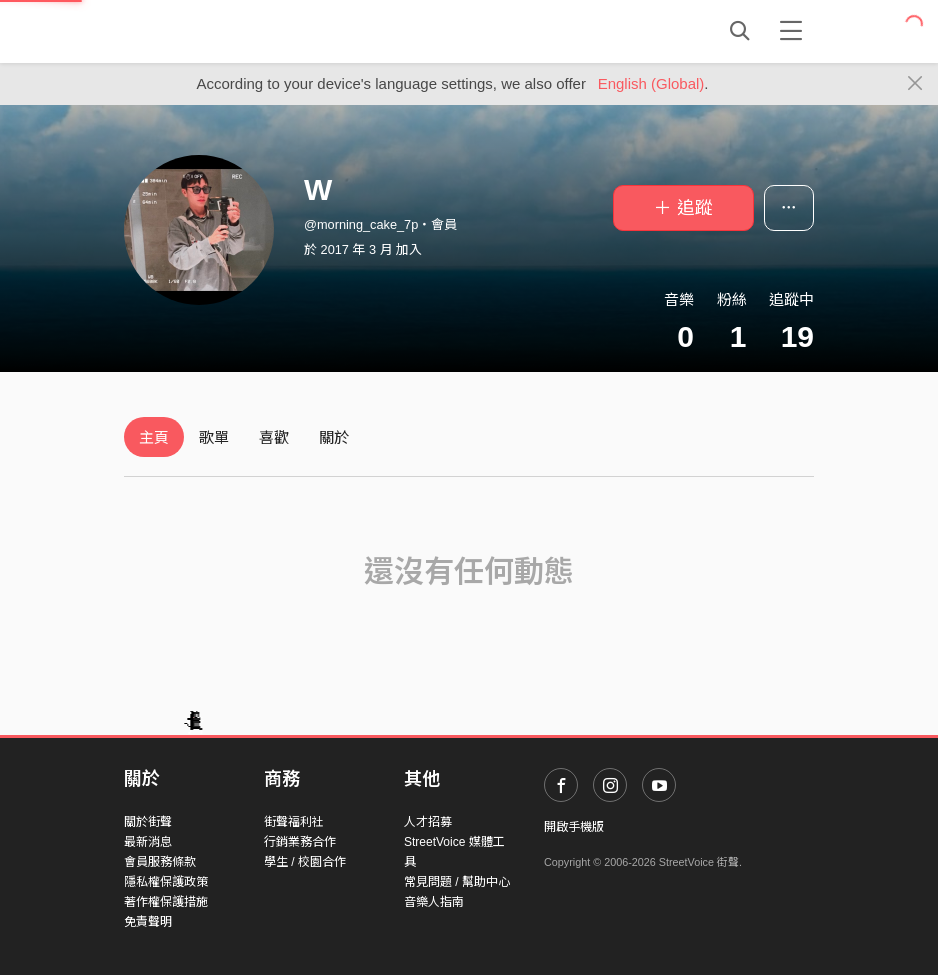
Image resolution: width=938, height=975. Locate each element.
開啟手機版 (574, 827)
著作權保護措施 (166, 902)
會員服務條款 (160, 862)
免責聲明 (148, 922)
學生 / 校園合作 (305, 862)
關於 (334, 437)
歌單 (214, 437)
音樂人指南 (434, 902)
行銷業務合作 (300, 842)
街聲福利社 (294, 822)
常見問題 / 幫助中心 (457, 882)
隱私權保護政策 (166, 882)
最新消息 (148, 842)
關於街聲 (148, 822)
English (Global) (651, 83)
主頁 (154, 437)
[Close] (915, 84)
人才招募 (428, 822)
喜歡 (274, 437)
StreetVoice (206, 31)
